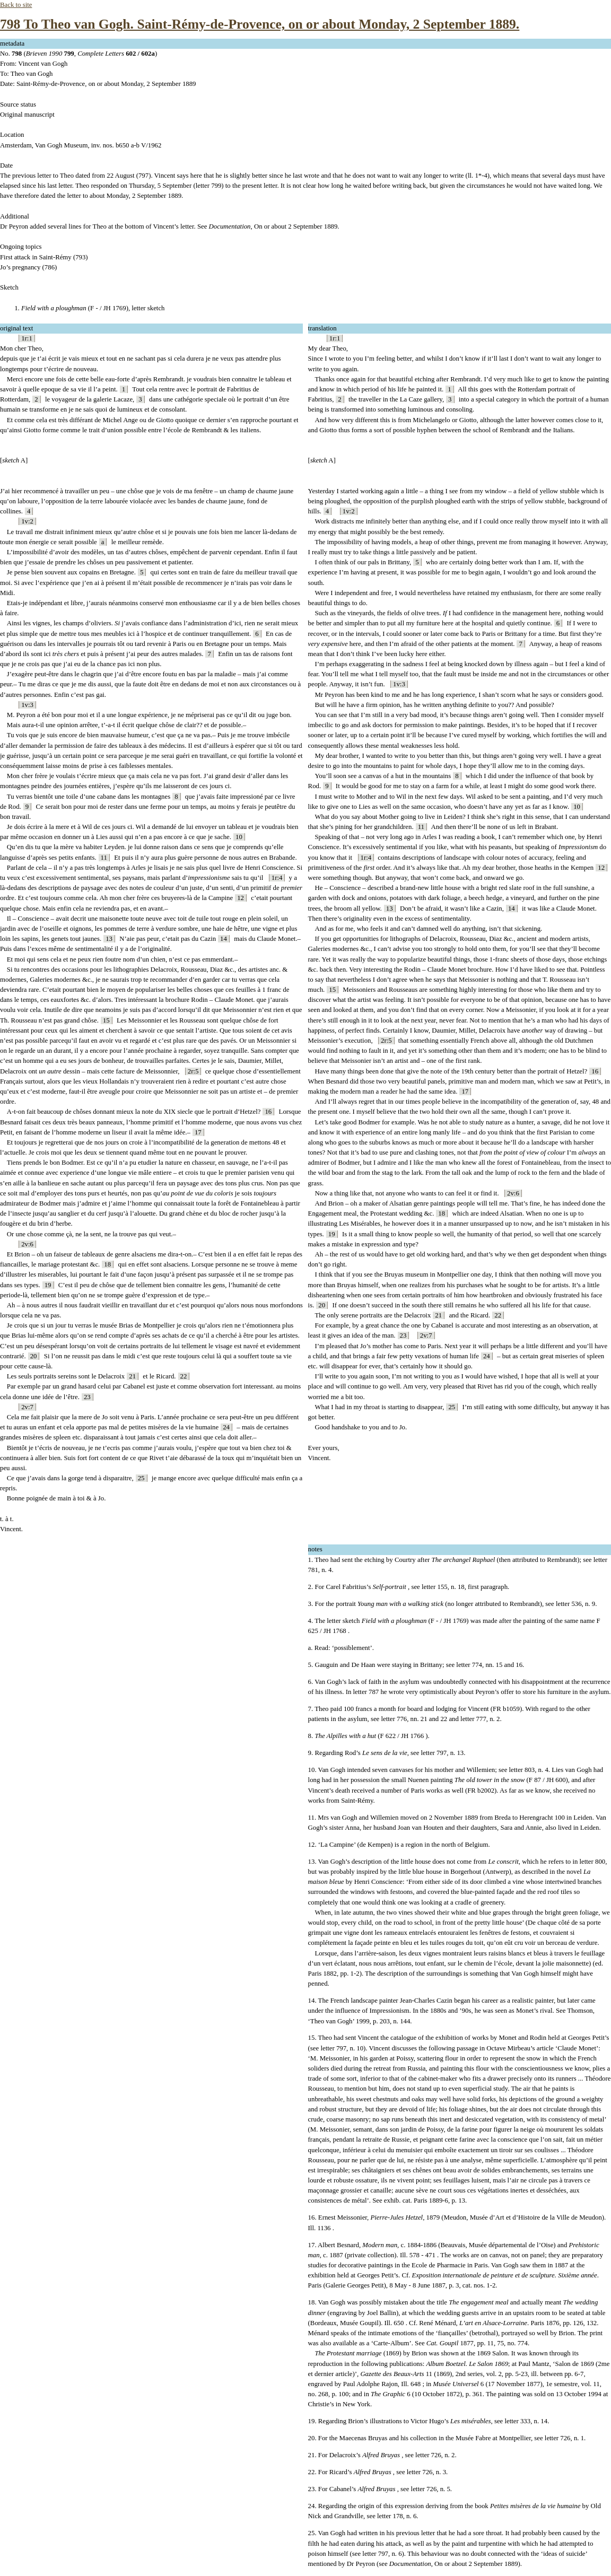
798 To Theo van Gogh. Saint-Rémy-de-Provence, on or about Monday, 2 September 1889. (259, 24)
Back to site (16, 4)
